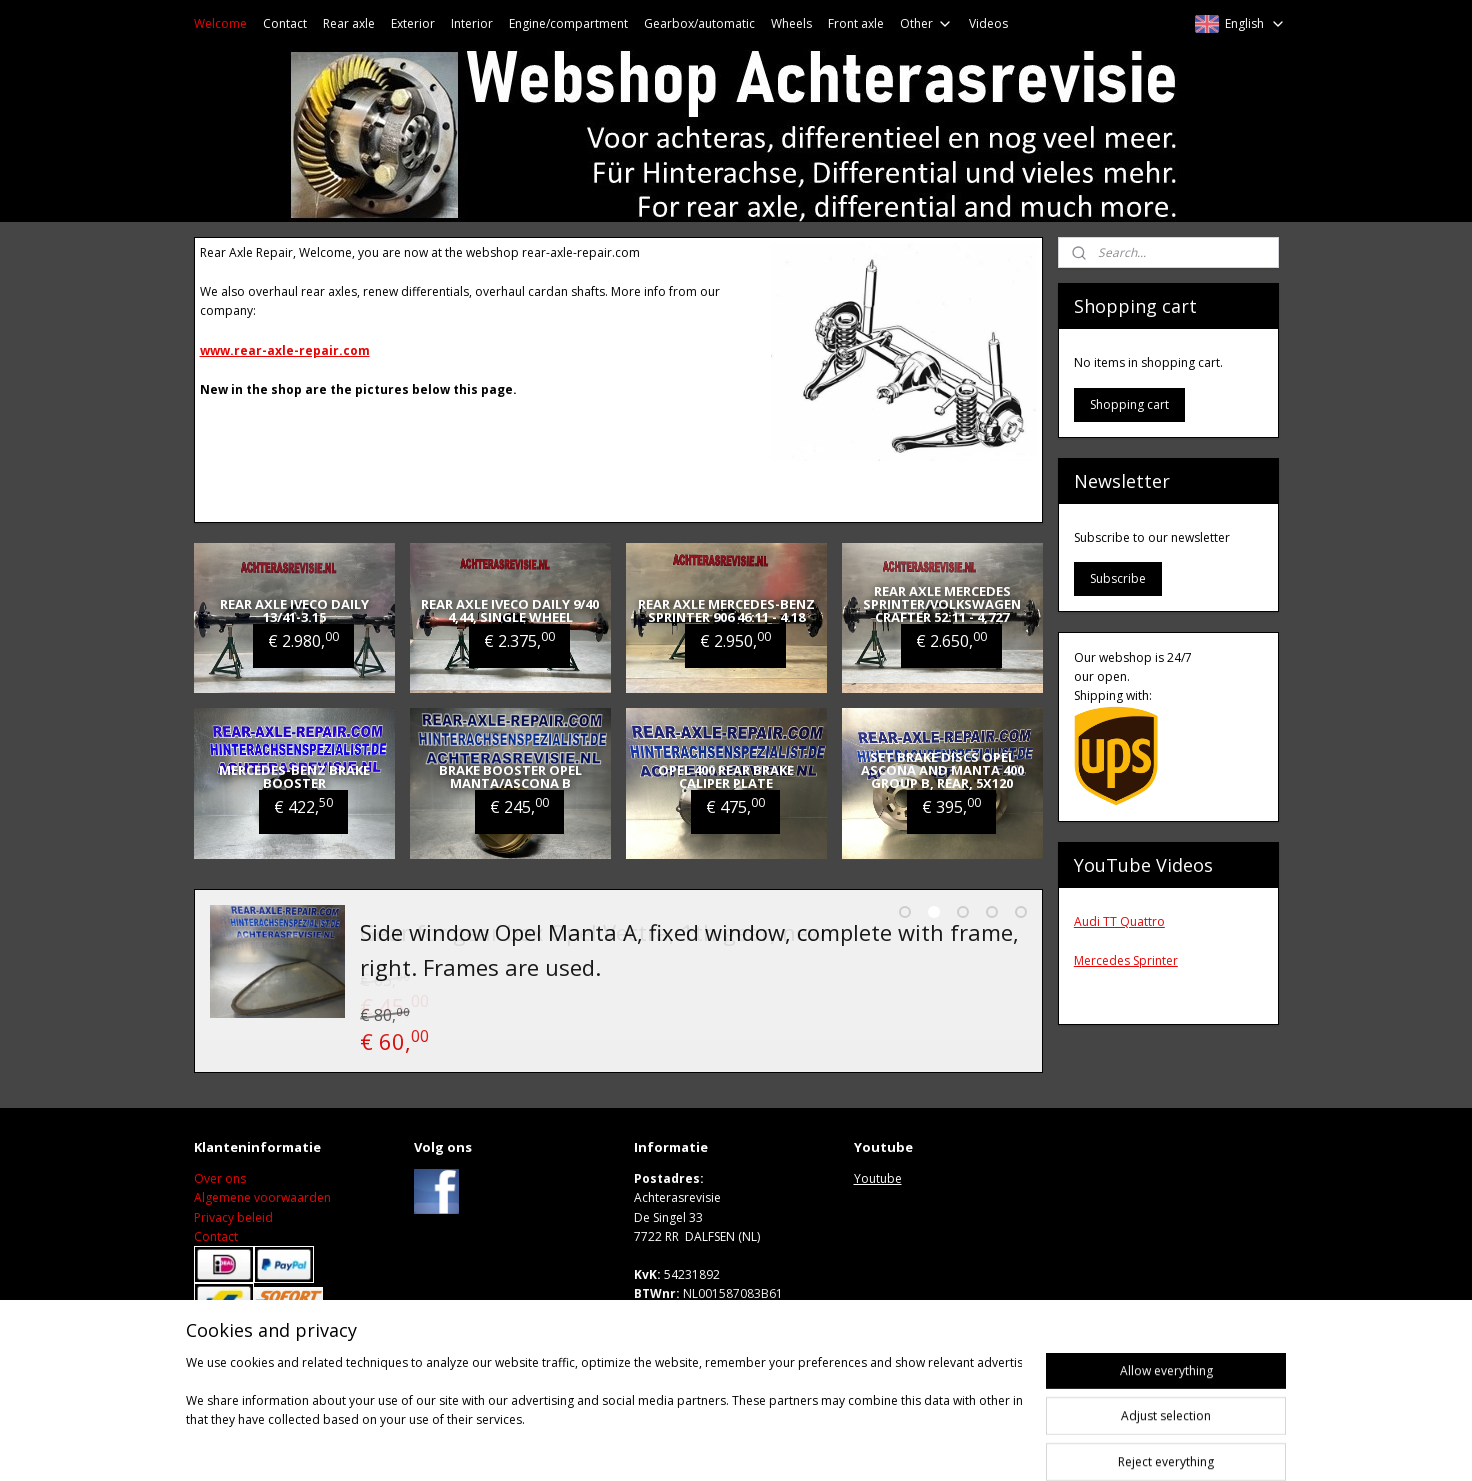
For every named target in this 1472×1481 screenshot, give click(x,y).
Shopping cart (1129, 404)
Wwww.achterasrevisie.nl (707, 1334)
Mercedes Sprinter (1126, 960)
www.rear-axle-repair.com (285, 350)
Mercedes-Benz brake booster (294, 776)
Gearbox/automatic (699, 23)
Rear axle (349, 23)
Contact (285, 23)
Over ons (220, 1180)
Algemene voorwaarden (262, 1200)
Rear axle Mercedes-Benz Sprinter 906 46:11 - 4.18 (726, 610)
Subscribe (1118, 578)
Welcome (220, 23)
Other (926, 23)
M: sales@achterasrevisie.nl (711, 1315)
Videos (988, 23)
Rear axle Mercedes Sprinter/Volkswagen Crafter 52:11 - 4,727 (942, 604)
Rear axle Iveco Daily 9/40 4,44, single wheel (510, 610)
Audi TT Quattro (1119, 921)
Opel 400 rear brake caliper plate (726, 776)
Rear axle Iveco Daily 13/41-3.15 (294, 610)
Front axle (856, 23)
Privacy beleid (233, 1219)
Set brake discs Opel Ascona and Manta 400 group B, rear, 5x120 (942, 770)
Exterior (413, 23)
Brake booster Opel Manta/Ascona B (510, 776)
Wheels (791, 23)
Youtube (878, 1180)
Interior (472, 23)
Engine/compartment (568, 23)
